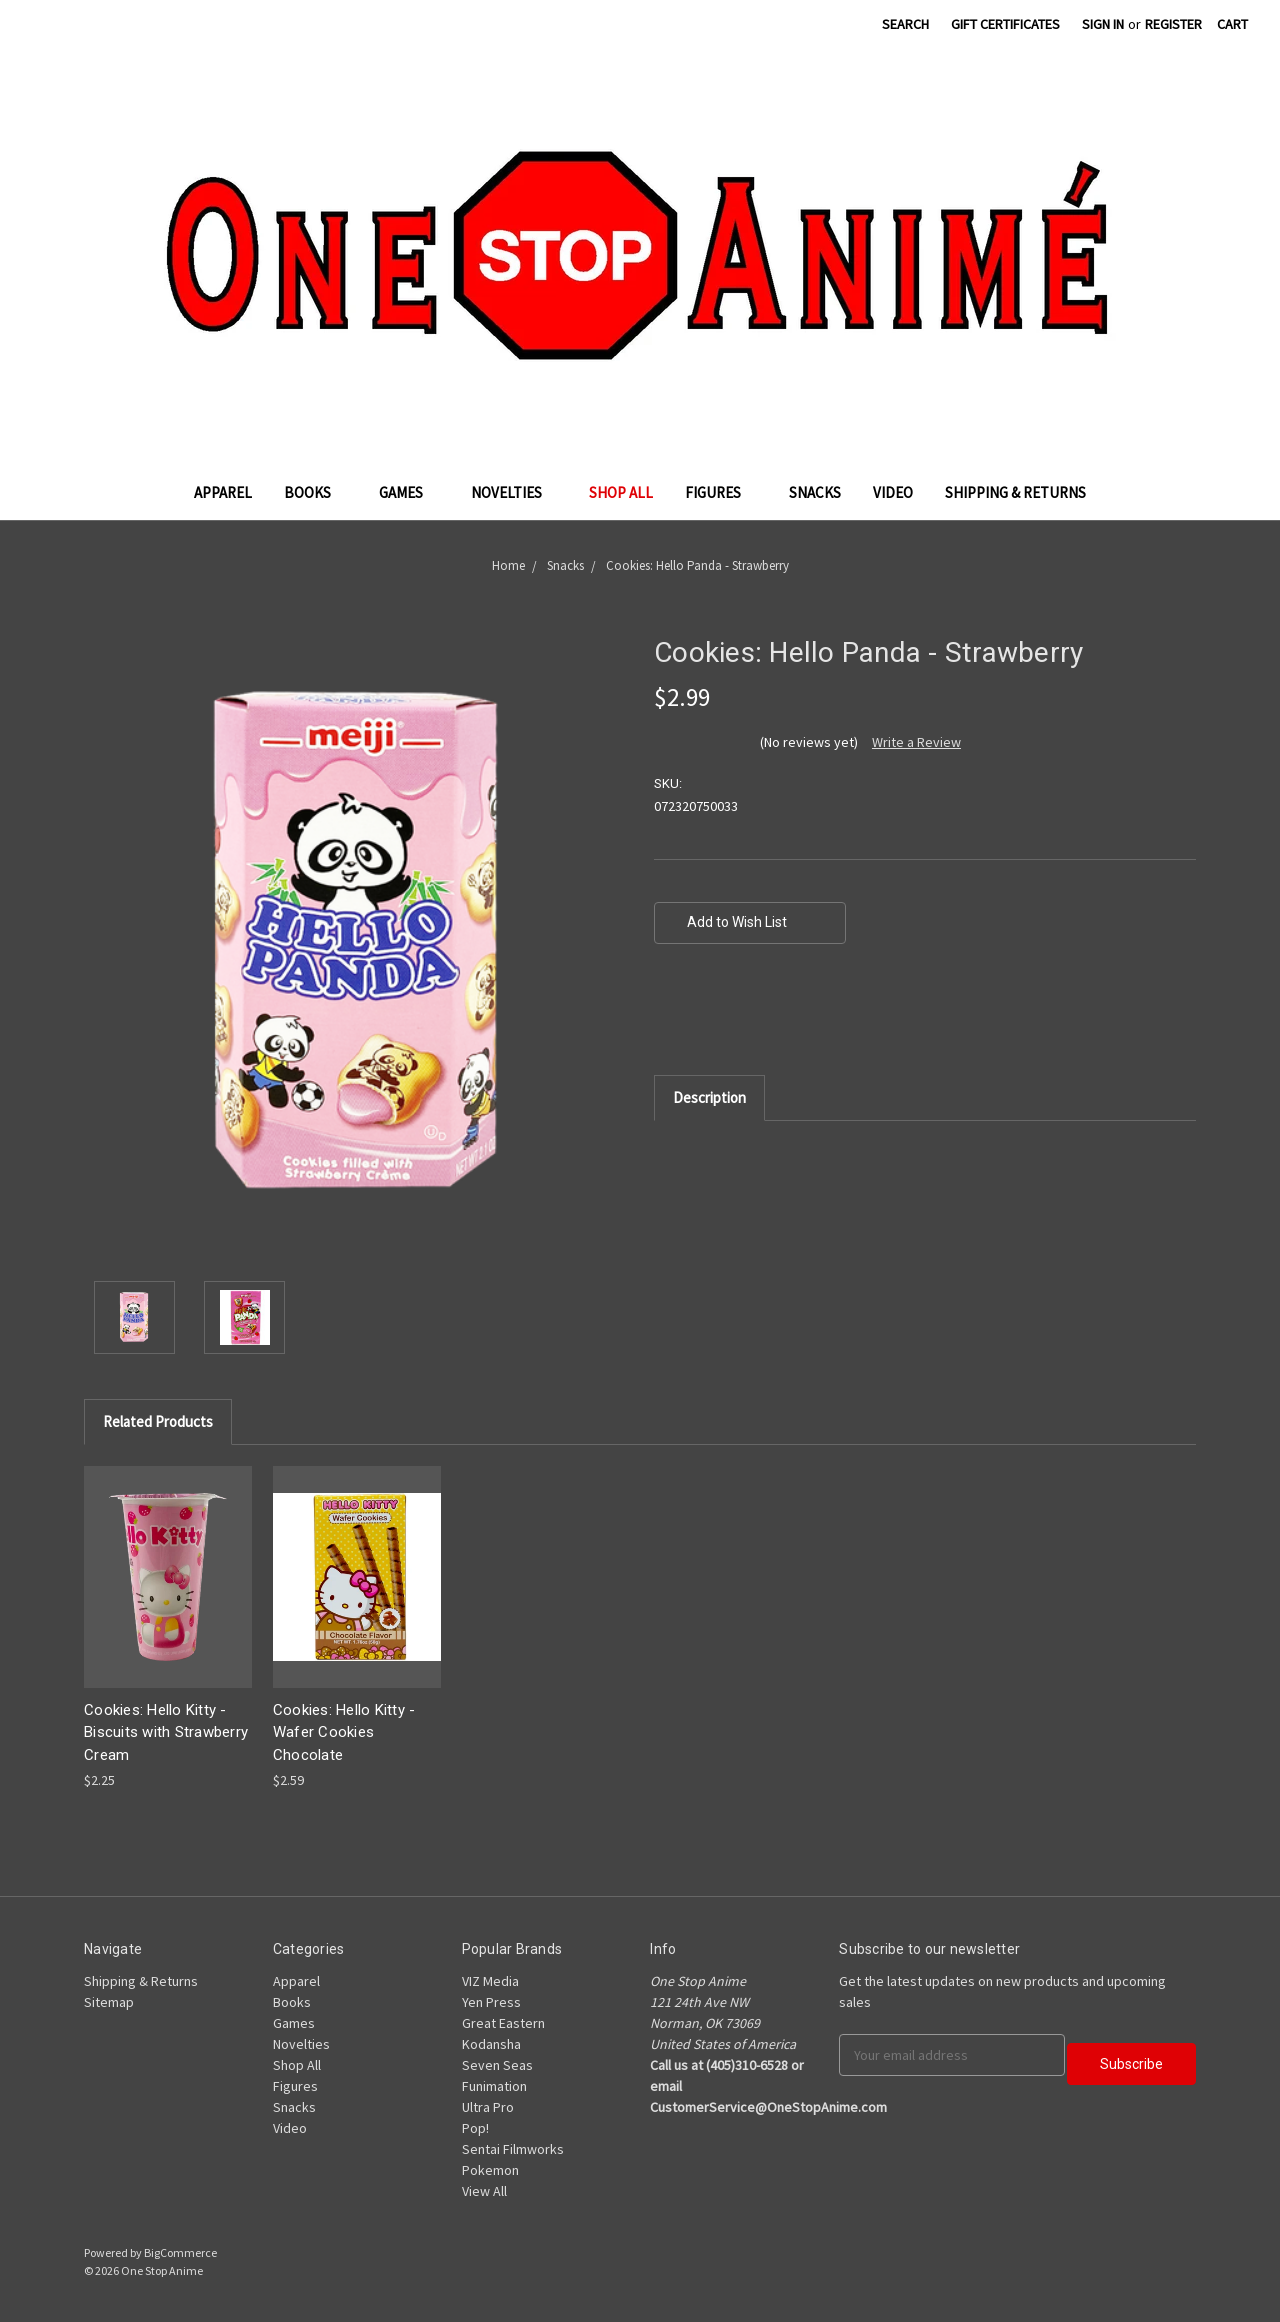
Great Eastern (503, 2023)
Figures (721, 492)
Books (315, 492)
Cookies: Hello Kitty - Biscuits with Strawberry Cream (166, 1732)
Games (409, 492)
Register (1173, 24)
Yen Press (491, 2002)
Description (709, 1097)
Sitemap (109, 2002)
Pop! (475, 2128)
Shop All (621, 492)
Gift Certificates (1005, 24)
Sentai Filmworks (513, 2149)
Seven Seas (497, 2065)
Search (905, 24)
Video (893, 492)
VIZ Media (490, 1981)
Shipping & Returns (1015, 492)
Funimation (494, 2086)
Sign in (1103, 24)
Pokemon (490, 2170)
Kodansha (491, 2044)
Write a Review (916, 742)
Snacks (815, 492)
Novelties (514, 492)
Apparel (223, 492)
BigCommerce (180, 2252)
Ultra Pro (488, 2107)
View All (484, 2191)
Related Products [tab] (158, 1421)
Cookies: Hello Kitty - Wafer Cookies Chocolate (344, 1732)
